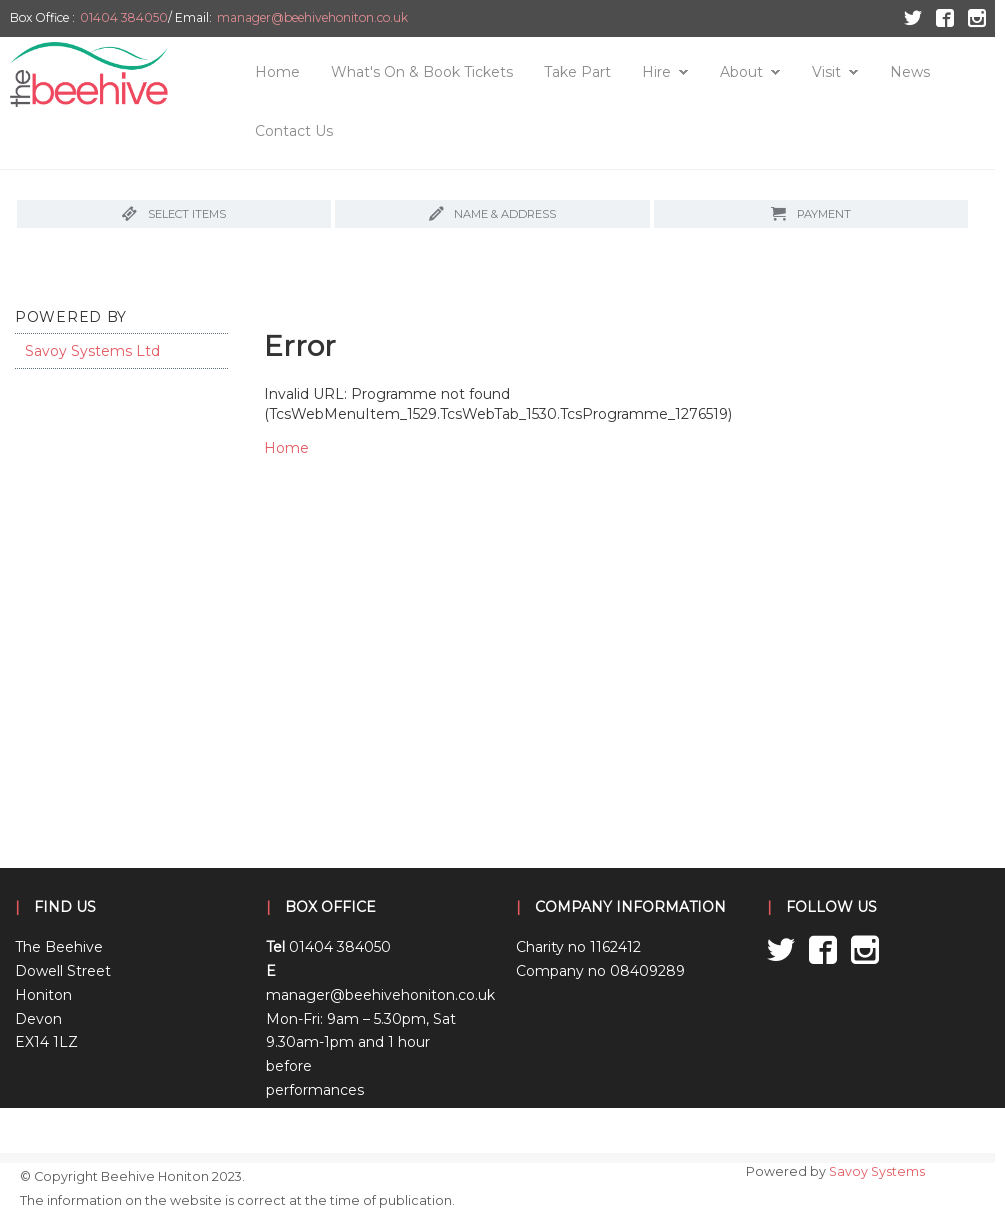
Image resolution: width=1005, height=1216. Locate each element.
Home (277, 72)
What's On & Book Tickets (422, 72)
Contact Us (294, 131)
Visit (826, 72)
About (741, 72)
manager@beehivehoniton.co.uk (312, 17)
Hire (656, 72)
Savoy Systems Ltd (92, 351)
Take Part (577, 72)
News (910, 72)
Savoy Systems (877, 1171)
